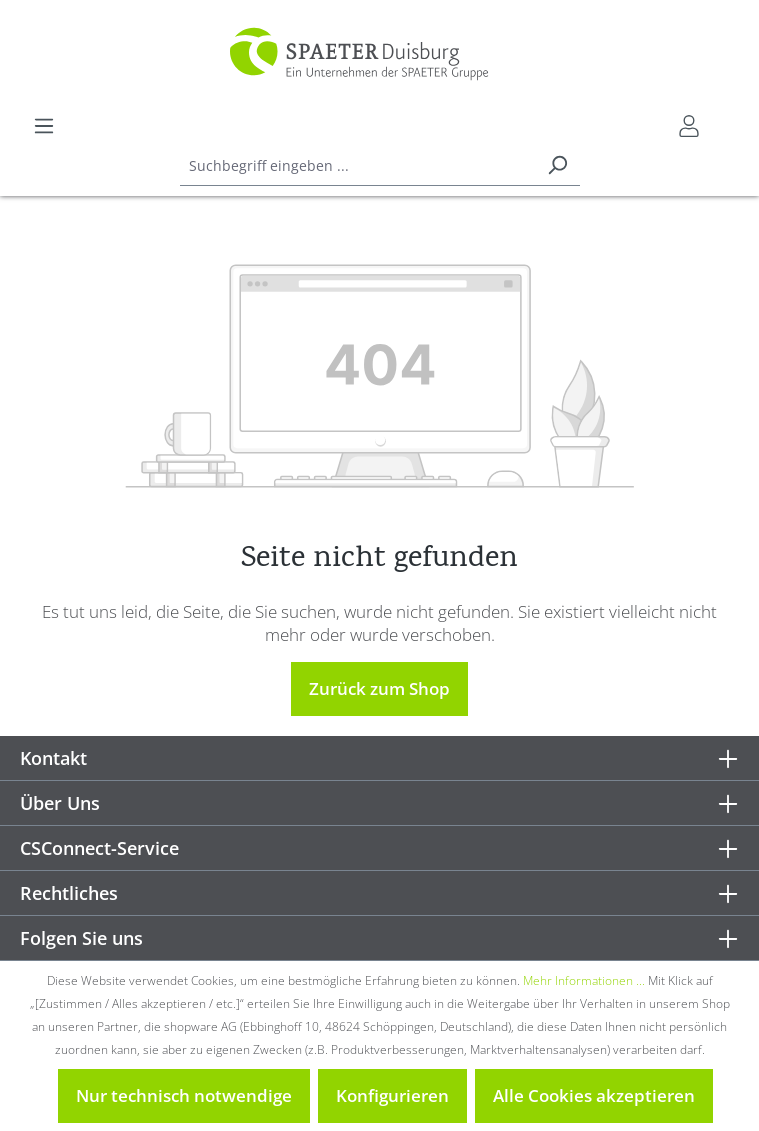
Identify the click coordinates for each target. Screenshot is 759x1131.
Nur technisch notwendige (184, 1095)
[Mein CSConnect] (689, 126)
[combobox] (357, 166)
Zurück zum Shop (379, 688)
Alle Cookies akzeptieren (594, 1095)
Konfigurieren (392, 1095)
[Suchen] (557, 166)
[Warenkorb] (726, 119)
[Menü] (44, 126)
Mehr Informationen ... (584, 980)
